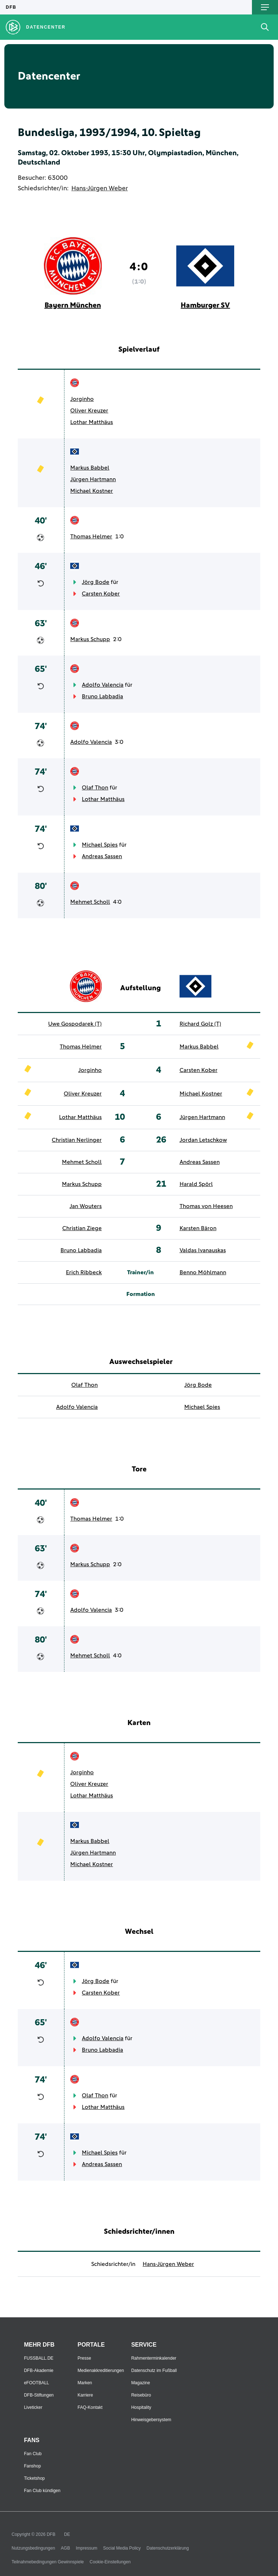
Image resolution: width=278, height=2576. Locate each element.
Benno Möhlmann (203, 1272)
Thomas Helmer (91, 536)
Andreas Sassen (102, 856)
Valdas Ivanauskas (203, 1250)
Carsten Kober (101, 594)
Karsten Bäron (198, 1228)
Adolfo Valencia (102, 685)
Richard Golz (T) (200, 1024)
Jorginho (82, 399)
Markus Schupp (90, 639)
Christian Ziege (82, 1228)
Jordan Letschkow (203, 1140)
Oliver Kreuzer (89, 411)
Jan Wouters (86, 1206)
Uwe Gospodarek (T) (75, 1024)
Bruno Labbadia (102, 696)
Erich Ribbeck (84, 1272)
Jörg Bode (95, 582)
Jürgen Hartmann (93, 479)
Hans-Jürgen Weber (99, 188)
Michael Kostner (91, 491)
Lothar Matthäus (91, 422)
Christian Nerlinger (77, 1140)
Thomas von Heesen (206, 1206)
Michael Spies (100, 845)
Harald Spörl (196, 1184)
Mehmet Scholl (90, 902)
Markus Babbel (89, 468)
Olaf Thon (95, 788)
